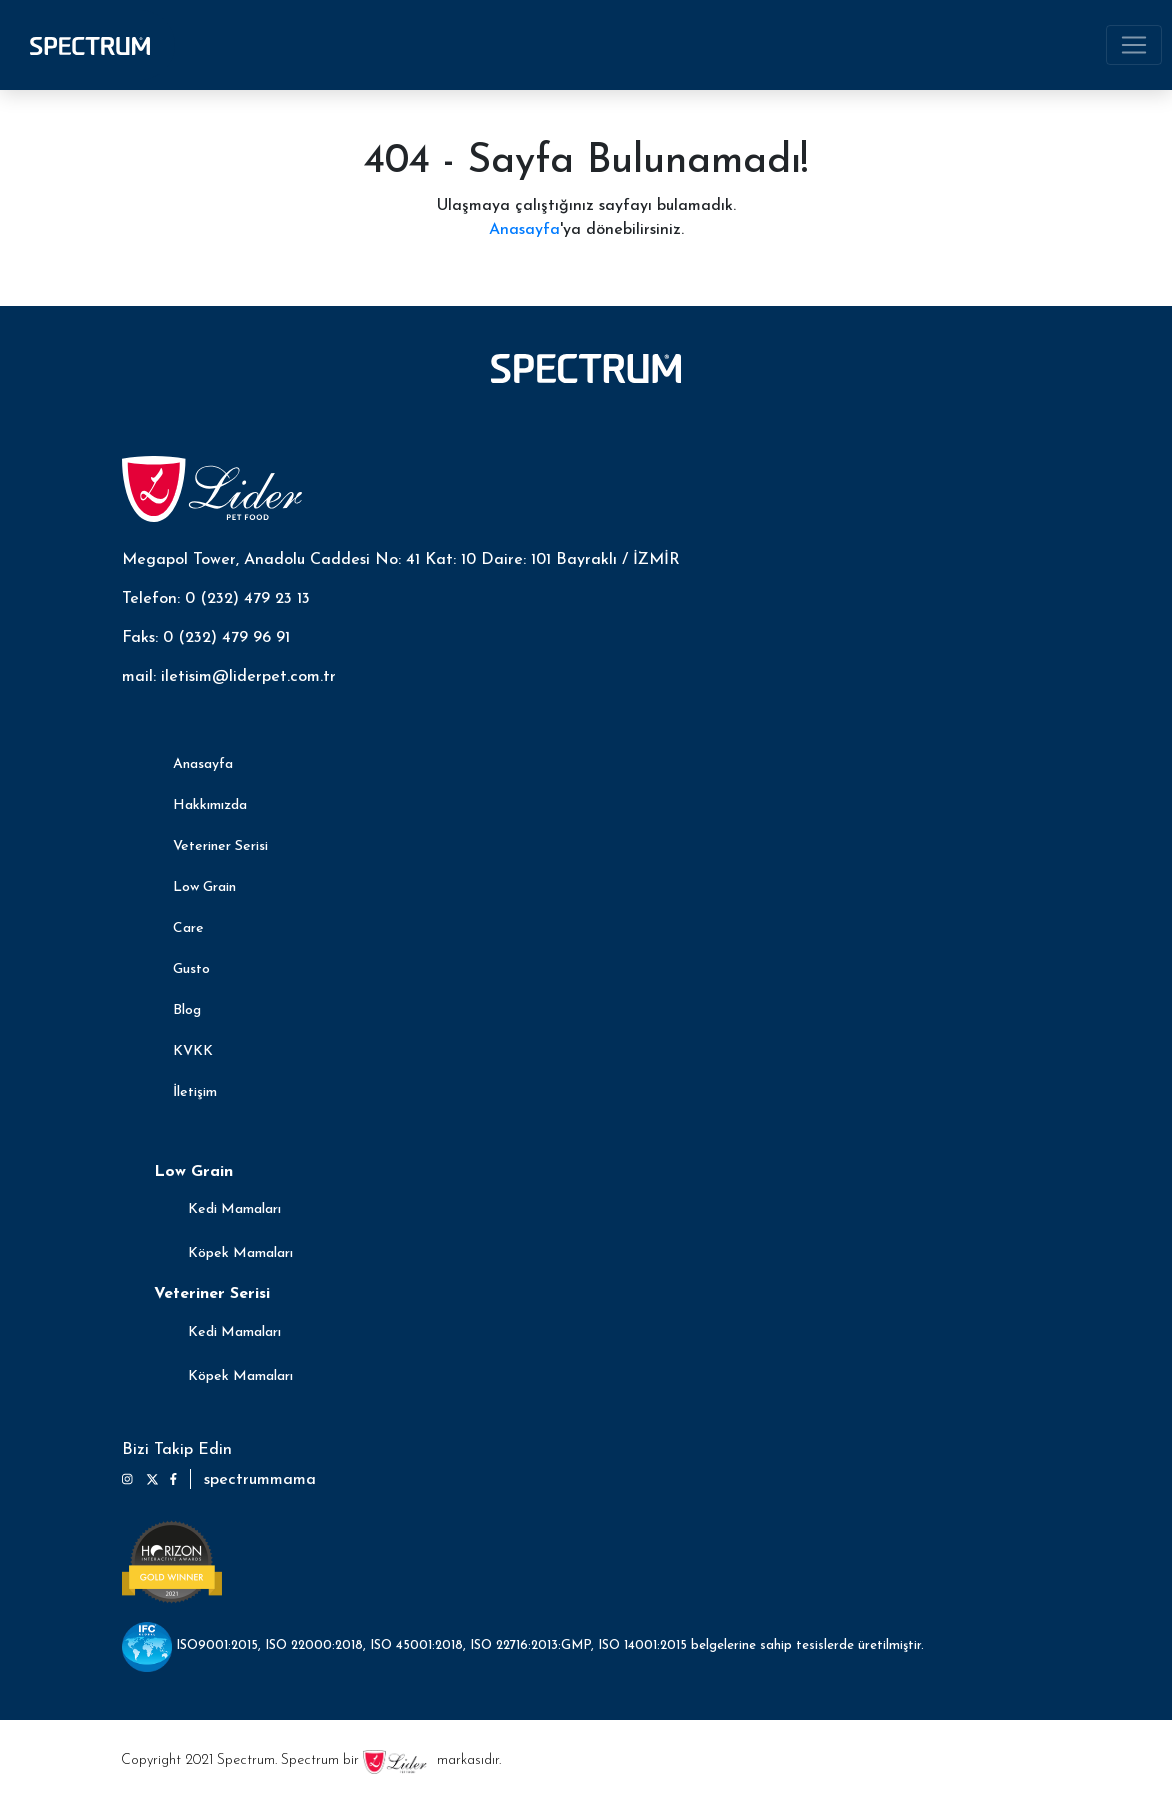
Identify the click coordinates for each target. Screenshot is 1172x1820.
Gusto (191, 969)
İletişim (195, 1092)
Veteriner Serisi (220, 846)
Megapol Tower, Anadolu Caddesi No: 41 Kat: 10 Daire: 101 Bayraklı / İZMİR (401, 560)
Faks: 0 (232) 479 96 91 (206, 638)
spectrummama (260, 1480)
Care (188, 928)
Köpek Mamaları (240, 1253)
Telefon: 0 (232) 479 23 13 (216, 599)
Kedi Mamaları (234, 1209)
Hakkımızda (210, 805)
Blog (187, 1010)
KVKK (193, 1051)
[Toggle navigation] (1134, 45)
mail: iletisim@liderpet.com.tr (229, 677)
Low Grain (204, 887)
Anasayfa (524, 230)
